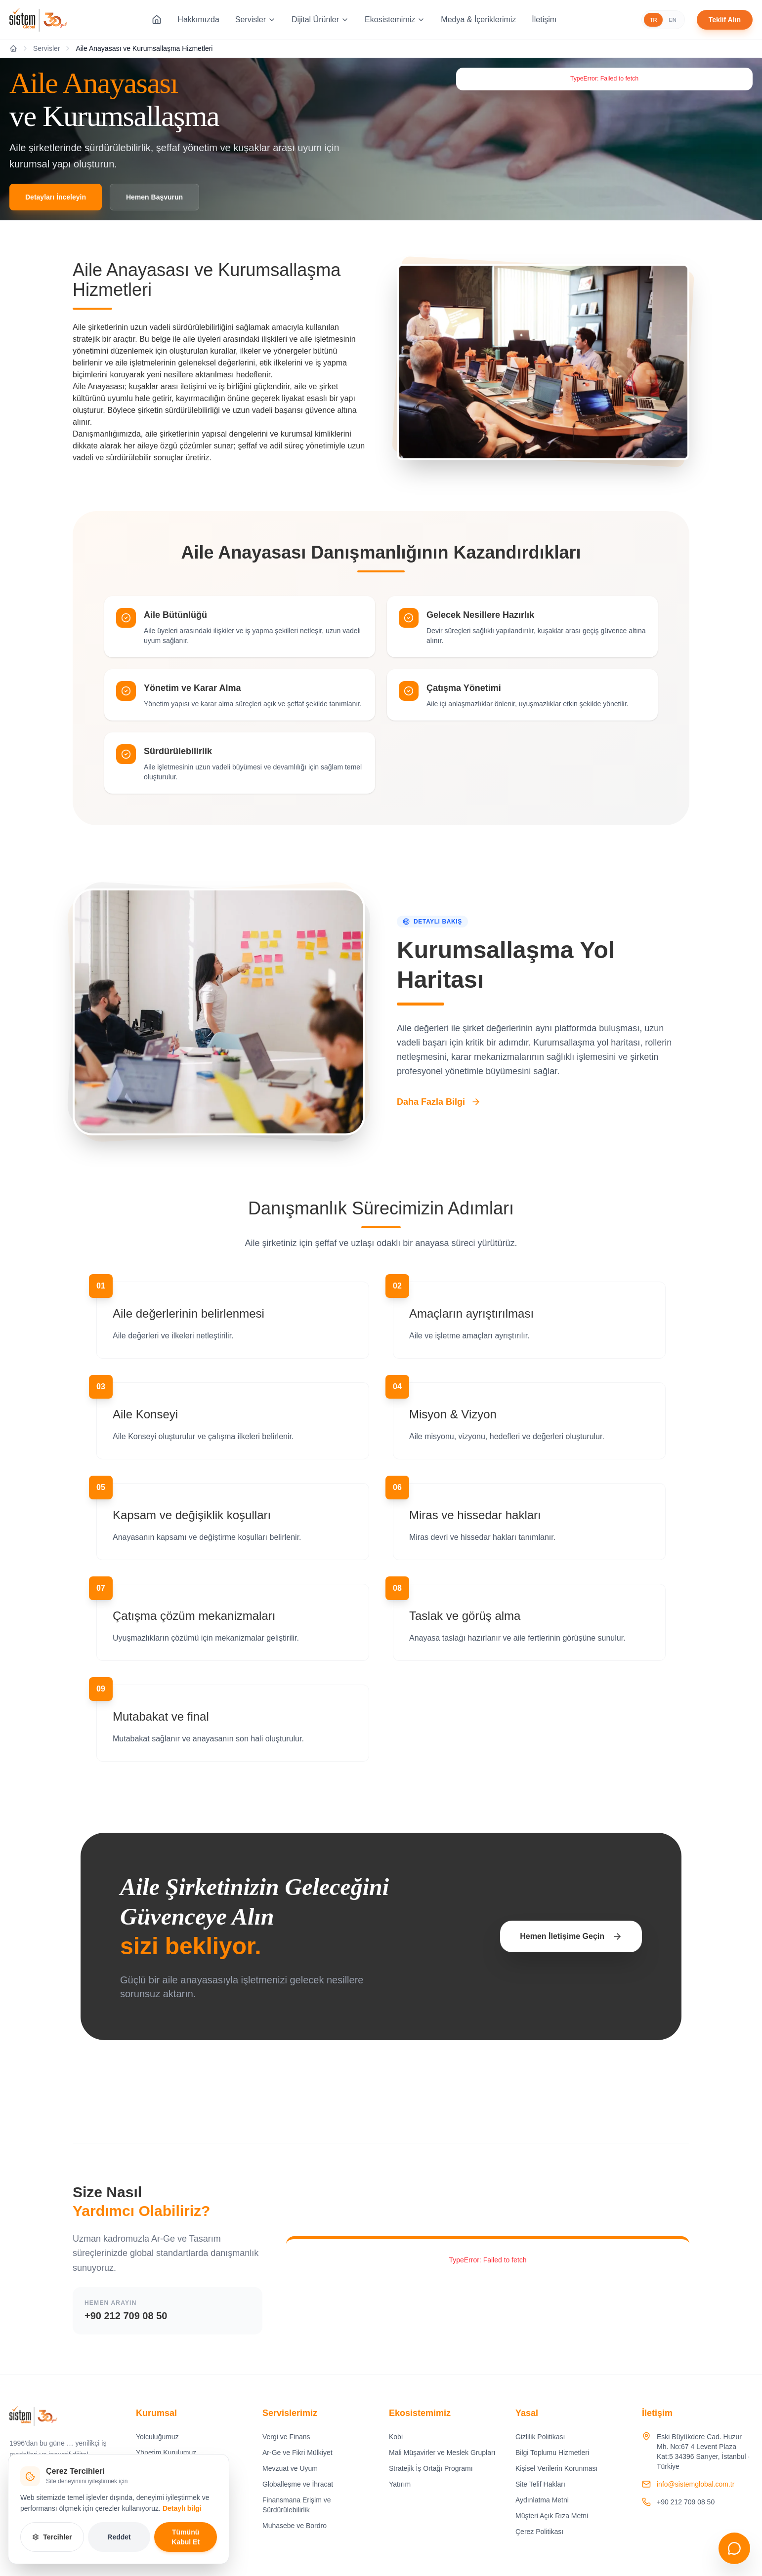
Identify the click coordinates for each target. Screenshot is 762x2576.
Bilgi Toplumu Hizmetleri (552, 2452)
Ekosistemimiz (395, 19)
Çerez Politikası (539, 2532)
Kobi (396, 2437)
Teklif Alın (725, 20)
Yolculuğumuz (157, 2437)
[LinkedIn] (41, 2503)
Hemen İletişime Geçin (571, 1936)
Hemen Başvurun (154, 197)
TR (653, 20)
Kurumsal (156, 2413)
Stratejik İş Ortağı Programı (431, 2468)
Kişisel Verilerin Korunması (556, 2468)
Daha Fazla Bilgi (439, 1102)
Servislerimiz (289, 2413)
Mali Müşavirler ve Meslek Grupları (442, 2452)
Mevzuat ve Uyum (290, 2468)
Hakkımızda (198, 19)
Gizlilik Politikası (540, 2437)
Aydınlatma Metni (542, 2500)
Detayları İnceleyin (55, 197)
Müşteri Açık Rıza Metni (551, 2516)
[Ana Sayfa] (157, 20)
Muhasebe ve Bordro (294, 2526)
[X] (86, 2503)
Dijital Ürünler (320, 19)
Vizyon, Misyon (159, 2484)
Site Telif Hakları (540, 2484)
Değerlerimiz (155, 2468)
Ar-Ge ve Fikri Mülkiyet (297, 2452)
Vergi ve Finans (286, 2437)
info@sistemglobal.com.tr (695, 2484)
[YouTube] (64, 2503)
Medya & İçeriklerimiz (478, 19)
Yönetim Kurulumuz (166, 2452)
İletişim (544, 19)
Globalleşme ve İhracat (297, 2484)
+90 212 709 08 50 (126, 2315)
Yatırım (400, 2484)
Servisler (255, 19)
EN (672, 20)
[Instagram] (18, 2503)
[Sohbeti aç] (734, 2548)
